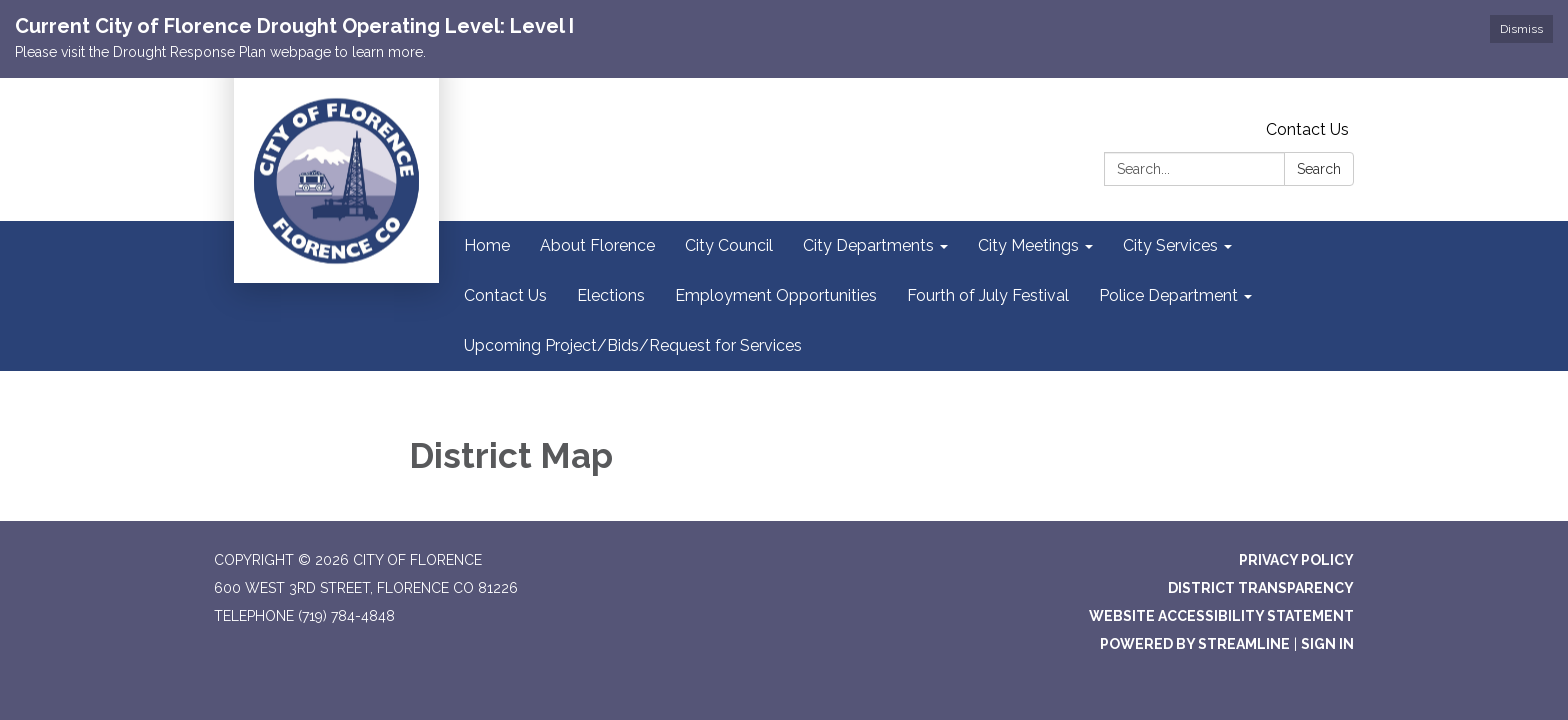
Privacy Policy (1296, 560)
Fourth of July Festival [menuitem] (988, 295)
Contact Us (1307, 129)
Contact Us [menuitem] (505, 295)
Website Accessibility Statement (1221, 616)
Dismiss (1521, 29)
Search (1319, 169)
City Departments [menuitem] (868, 245)
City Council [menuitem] (729, 245)
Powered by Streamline (1195, 644)
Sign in (1327, 644)
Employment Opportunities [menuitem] (776, 295)
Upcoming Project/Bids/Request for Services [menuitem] (633, 345)
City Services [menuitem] (1170, 245)
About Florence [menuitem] (597, 245)
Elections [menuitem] (611, 295)
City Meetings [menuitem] (1028, 245)
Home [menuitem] (487, 245)
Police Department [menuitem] (1168, 295)
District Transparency (1261, 588)
